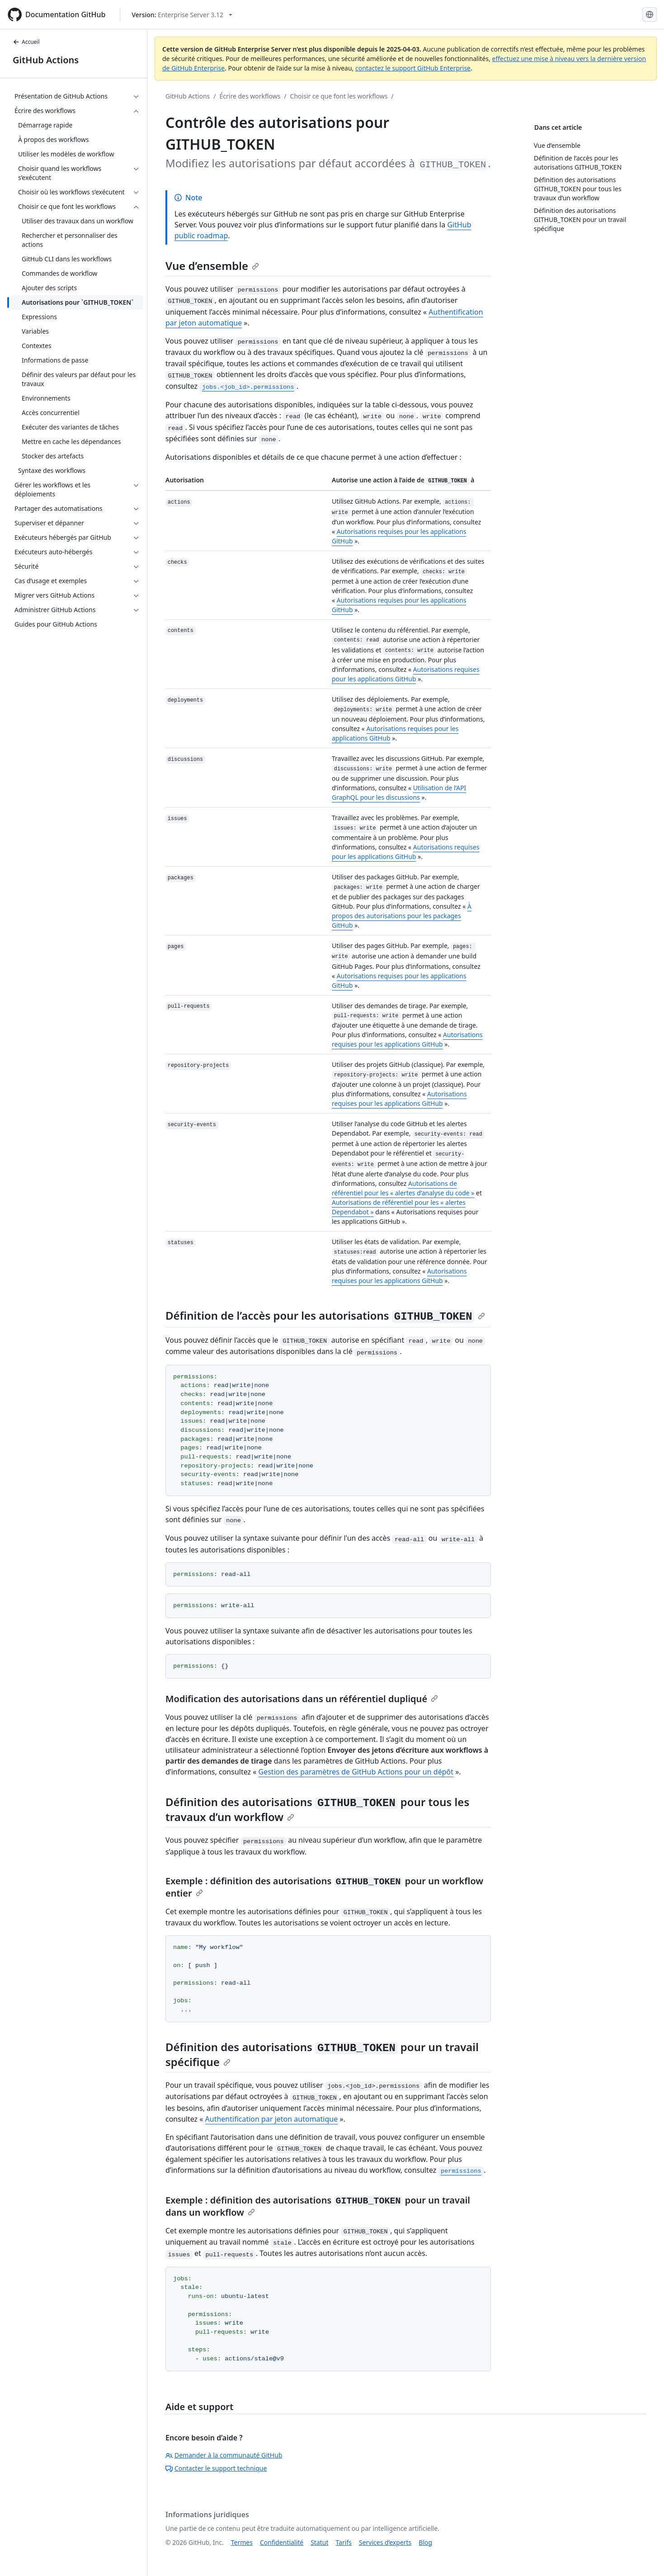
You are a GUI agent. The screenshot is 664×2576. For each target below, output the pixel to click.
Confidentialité (281, 2542)
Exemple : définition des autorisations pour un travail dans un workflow (317, 2206)
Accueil (26, 42)
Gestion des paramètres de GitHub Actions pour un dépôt (356, 1772)
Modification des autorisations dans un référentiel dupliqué (301, 1699)
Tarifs (344, 2542)
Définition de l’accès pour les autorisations (325, 1315)
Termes (242, 2542)
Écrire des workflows (250, 96)
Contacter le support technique (216, 2468)
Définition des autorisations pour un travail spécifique (322, 2054)
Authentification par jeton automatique (271, 2119)
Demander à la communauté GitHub (224, 2455)
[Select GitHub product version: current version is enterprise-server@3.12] (181, 15)
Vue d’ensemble (212, 265)
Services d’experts (385, 2542)
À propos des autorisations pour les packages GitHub (401, 915)
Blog (425, 2542)
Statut (319, 2542)
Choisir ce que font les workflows (339, 96)
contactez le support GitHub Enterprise (413, 68)
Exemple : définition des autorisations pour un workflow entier (324, 1887)
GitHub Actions (46, 60)
